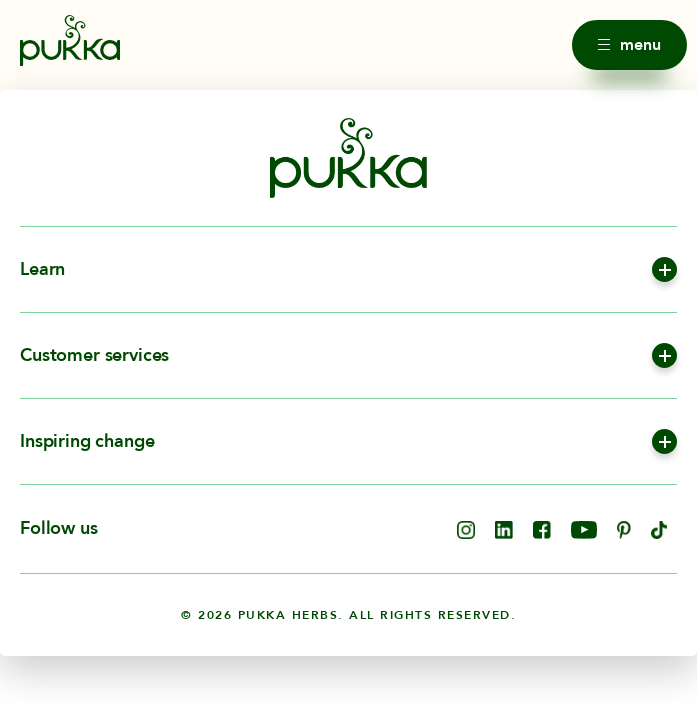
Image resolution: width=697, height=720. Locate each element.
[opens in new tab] (466, 534)
